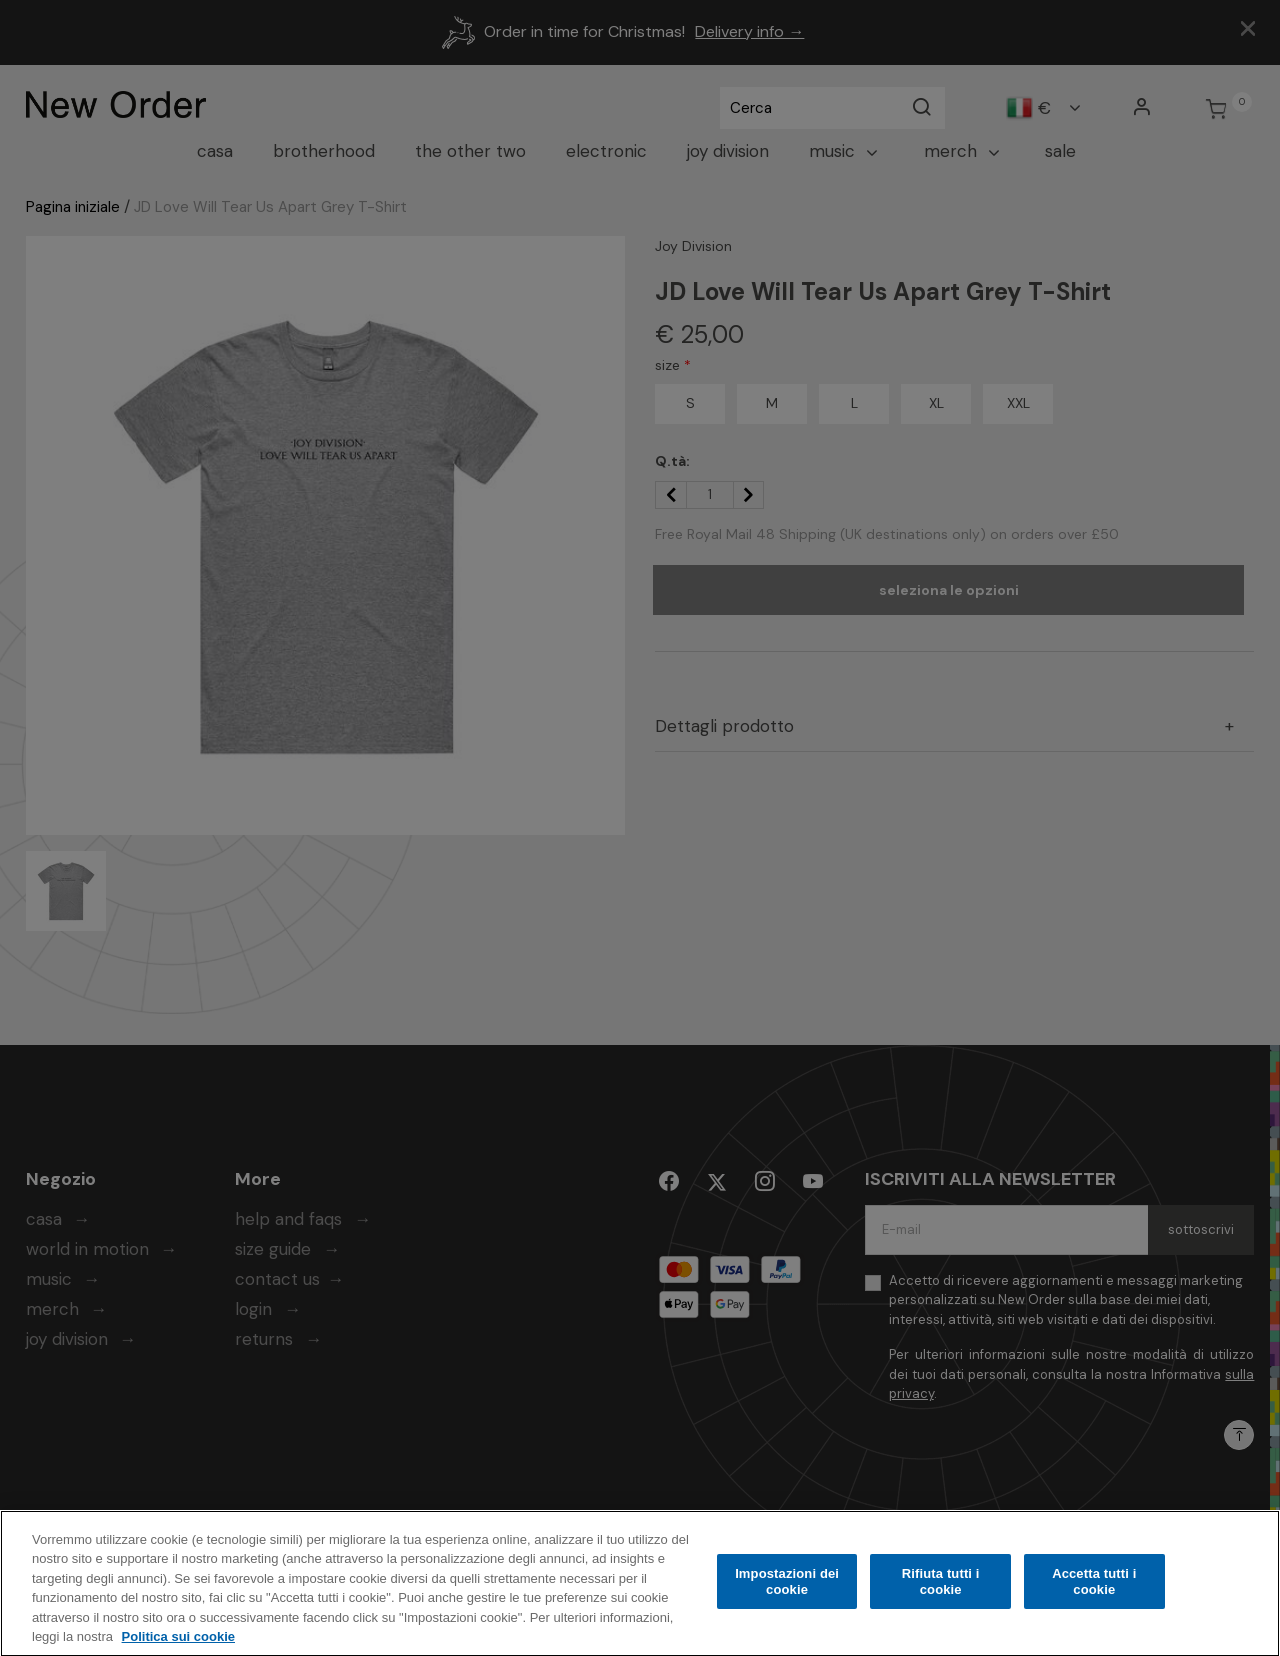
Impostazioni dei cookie (787, 1593)
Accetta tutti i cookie (1094, 1593)
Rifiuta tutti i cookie (941, 1593)
